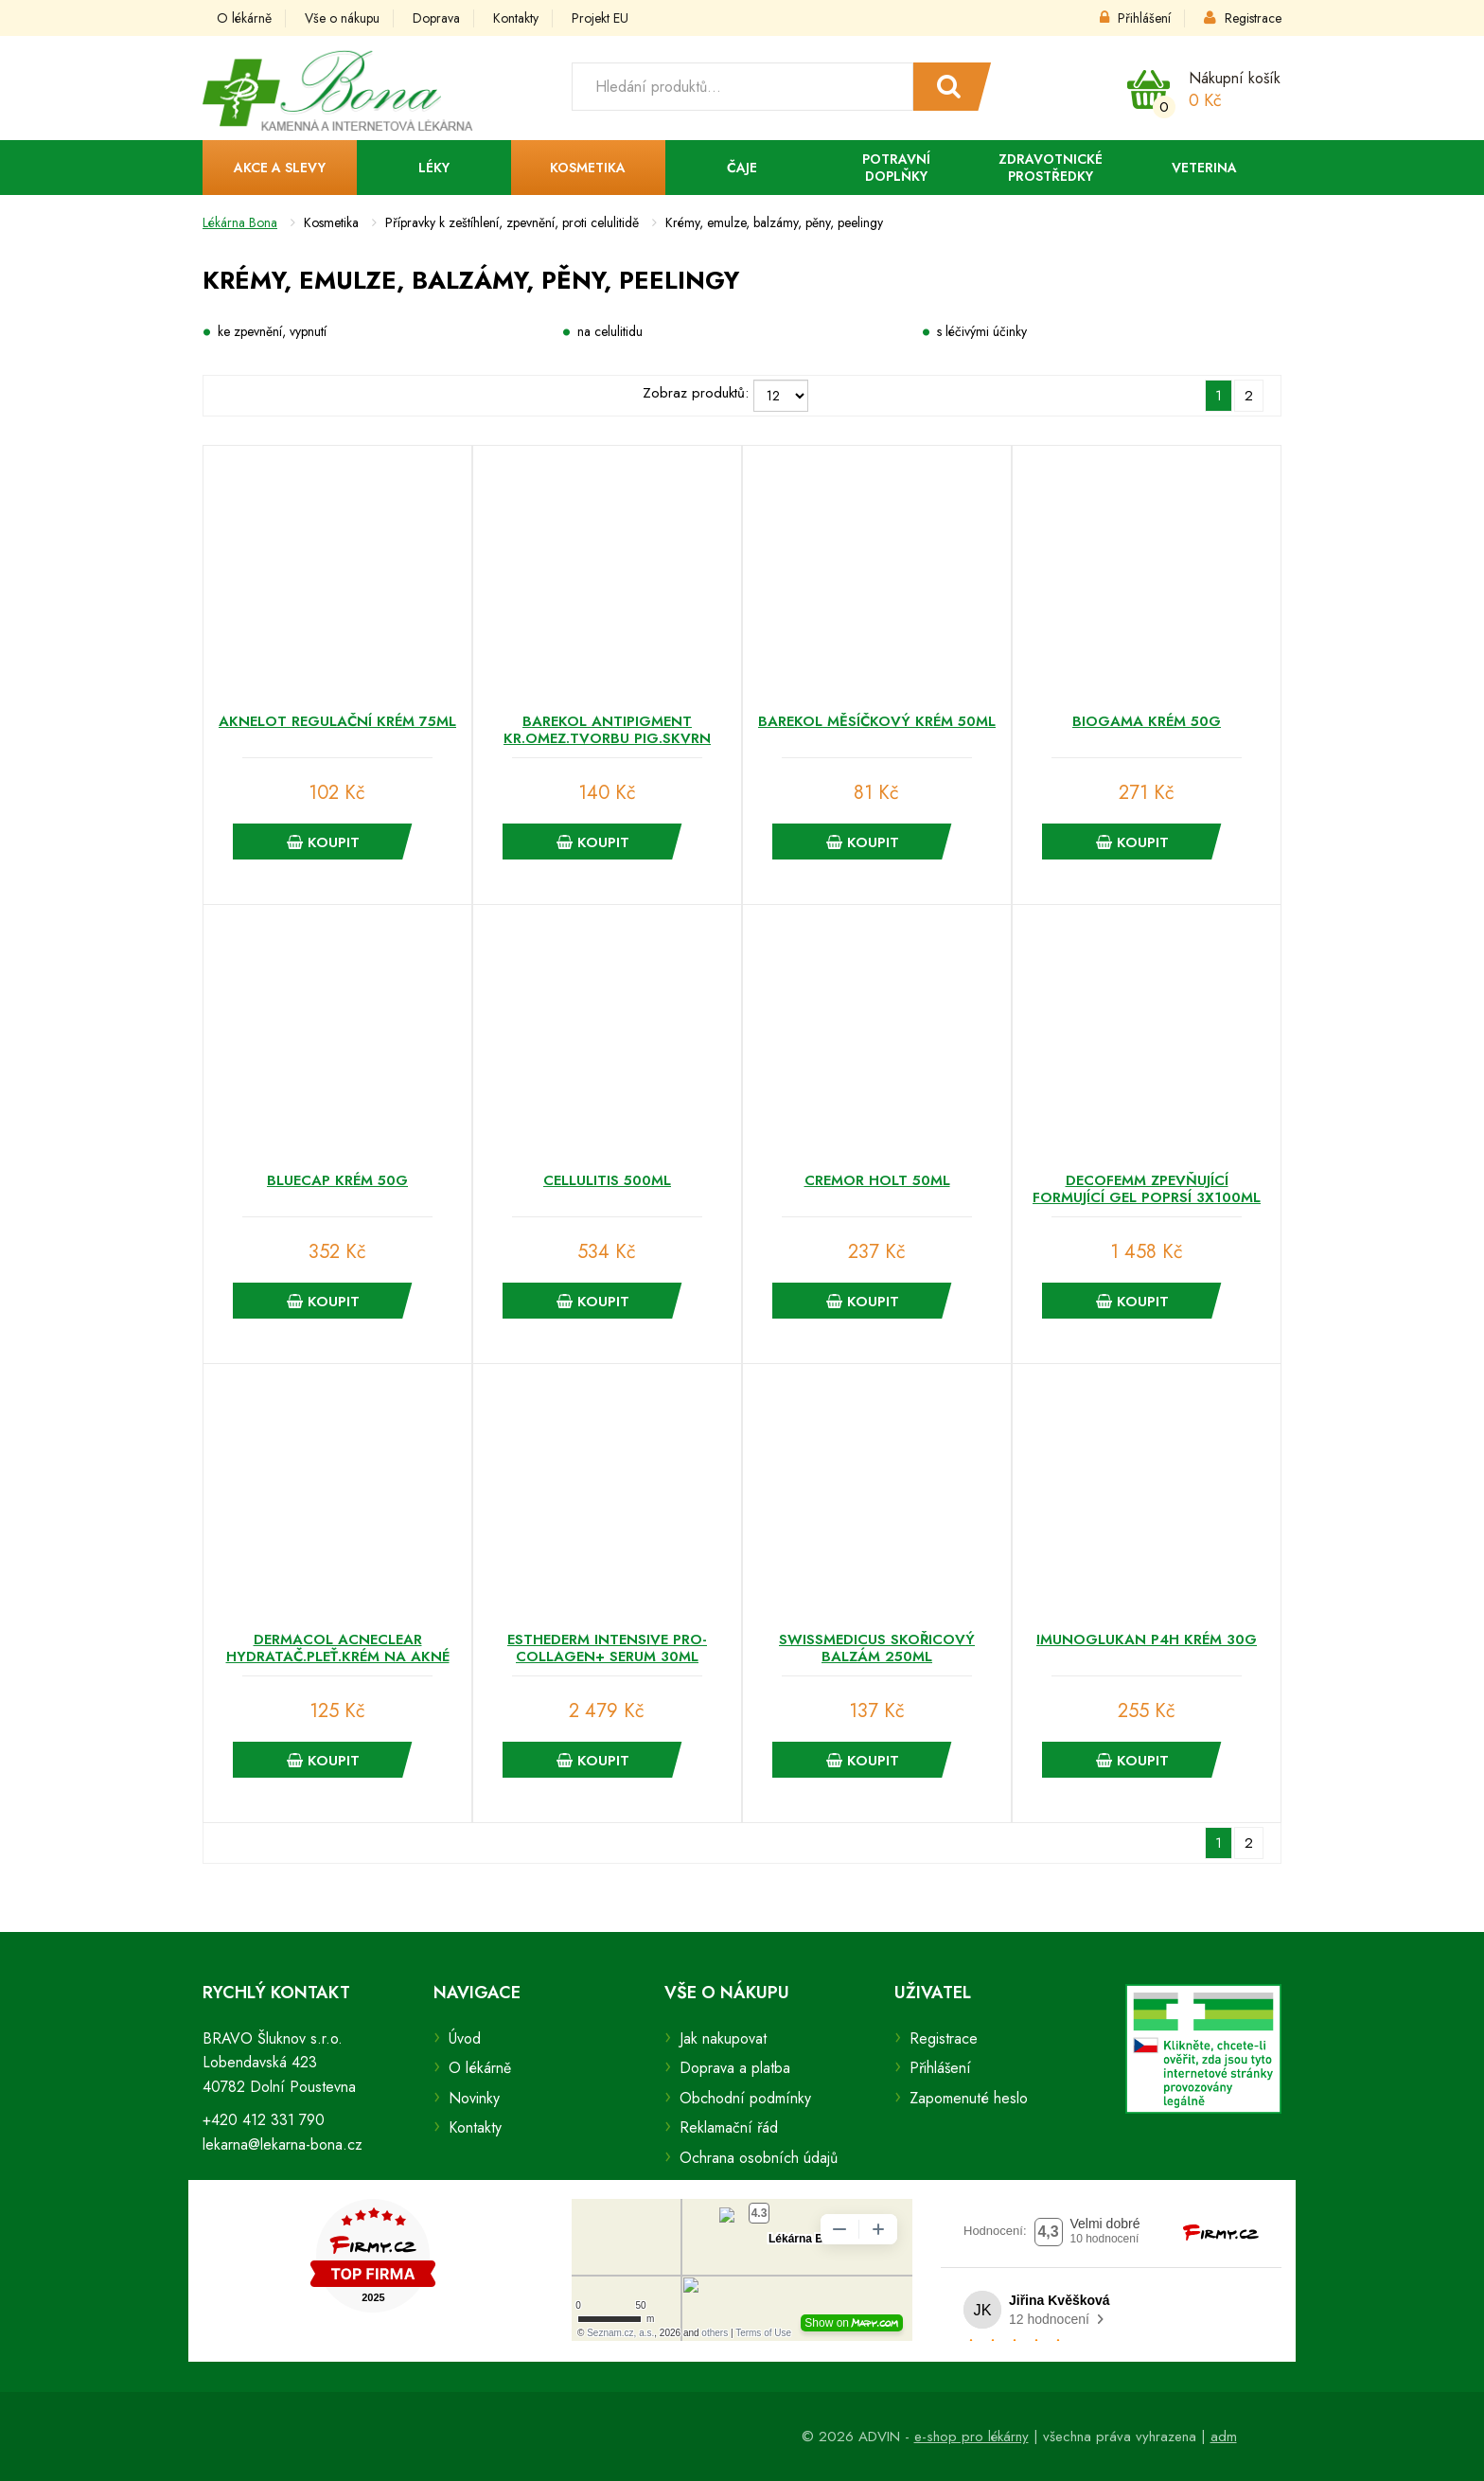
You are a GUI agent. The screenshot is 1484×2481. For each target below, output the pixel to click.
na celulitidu (610, 331)
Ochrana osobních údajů (759, 2158)
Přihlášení (1135, 18)
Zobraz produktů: (696, 392)
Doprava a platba (735, 2068)
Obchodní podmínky (745, 2098)
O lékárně (244, 18)
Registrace (1242, 18)
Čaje (742, 167)
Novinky (474, 2098)
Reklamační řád (729, 2127)
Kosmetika (588, 167)
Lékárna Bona (240, 222)
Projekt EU (600, 18)
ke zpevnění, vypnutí (272, 331)
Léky (434, 167)
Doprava (436, 18)
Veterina (1204, 167)
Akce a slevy (280, 167)
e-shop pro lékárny (971, 2436)
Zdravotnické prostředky (1050, 168)
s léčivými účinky (982, 331)
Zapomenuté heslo (969, 2098)
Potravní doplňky (896, 168)
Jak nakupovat (723, 2038)
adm (1223, 2436)
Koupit (323, 842)
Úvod (465, 2038)
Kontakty (516, 18)
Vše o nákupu (342, 18)
